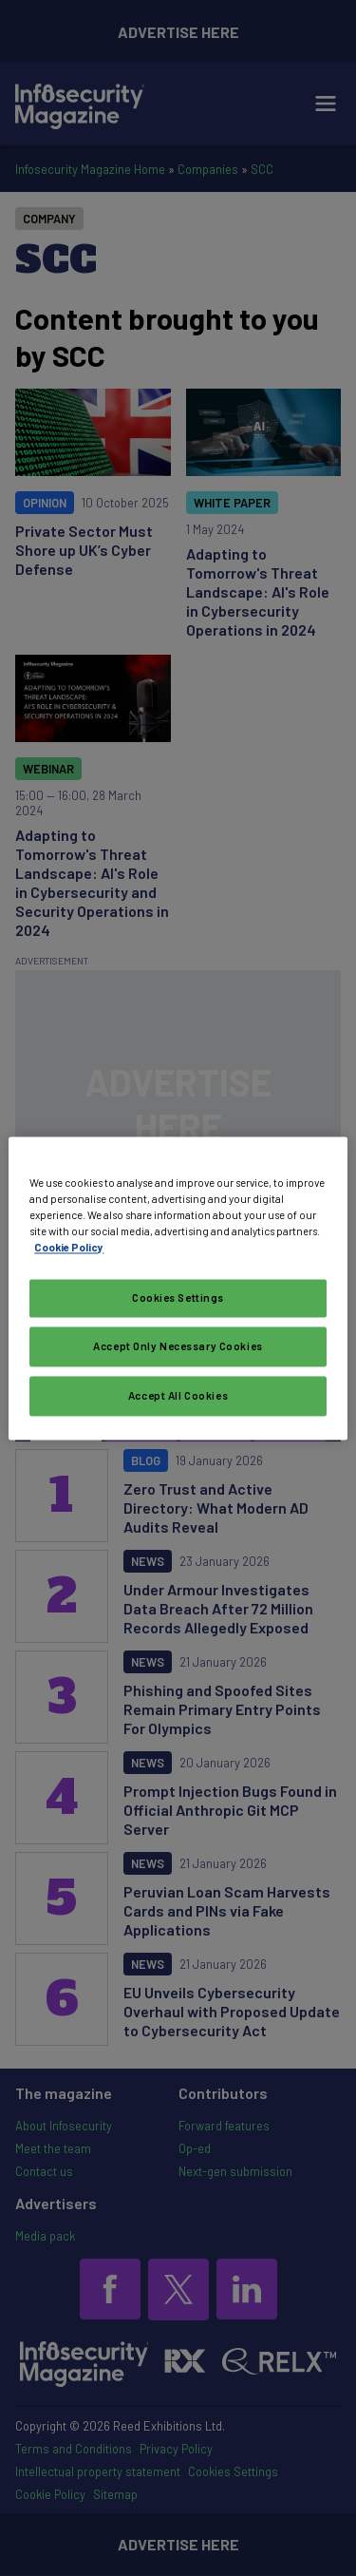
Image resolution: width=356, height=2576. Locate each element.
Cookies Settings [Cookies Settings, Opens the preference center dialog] (178, 1297)
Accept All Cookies (178, 1395)
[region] (178, 1288)
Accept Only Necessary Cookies (178, 1346)
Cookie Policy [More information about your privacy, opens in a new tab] (68, 1247)
